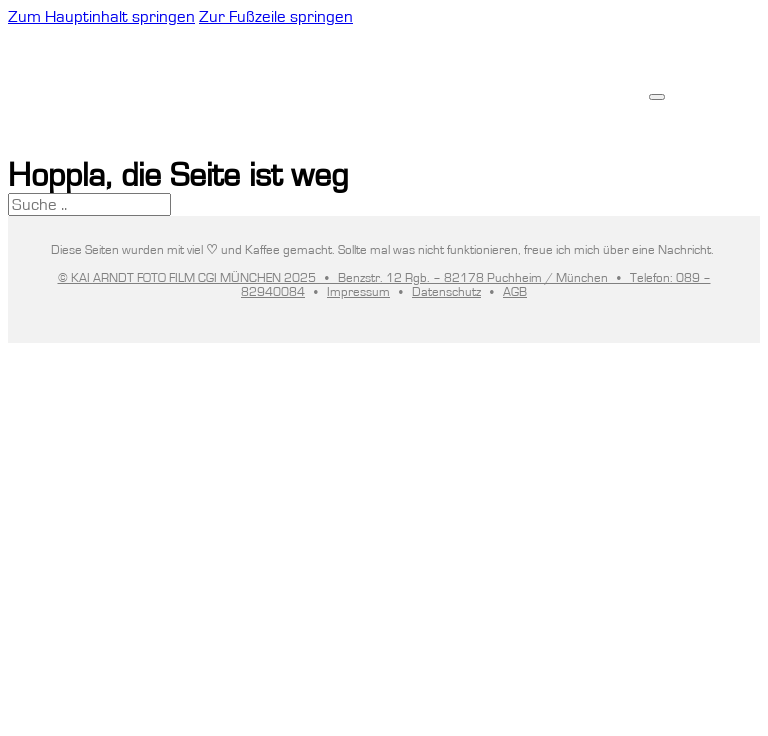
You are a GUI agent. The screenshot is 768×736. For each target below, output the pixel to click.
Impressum (358, 292)
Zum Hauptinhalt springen (101, 16)
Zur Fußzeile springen (276, 16)
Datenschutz (446, 292)
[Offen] (657, 97)
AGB (515, 292)
